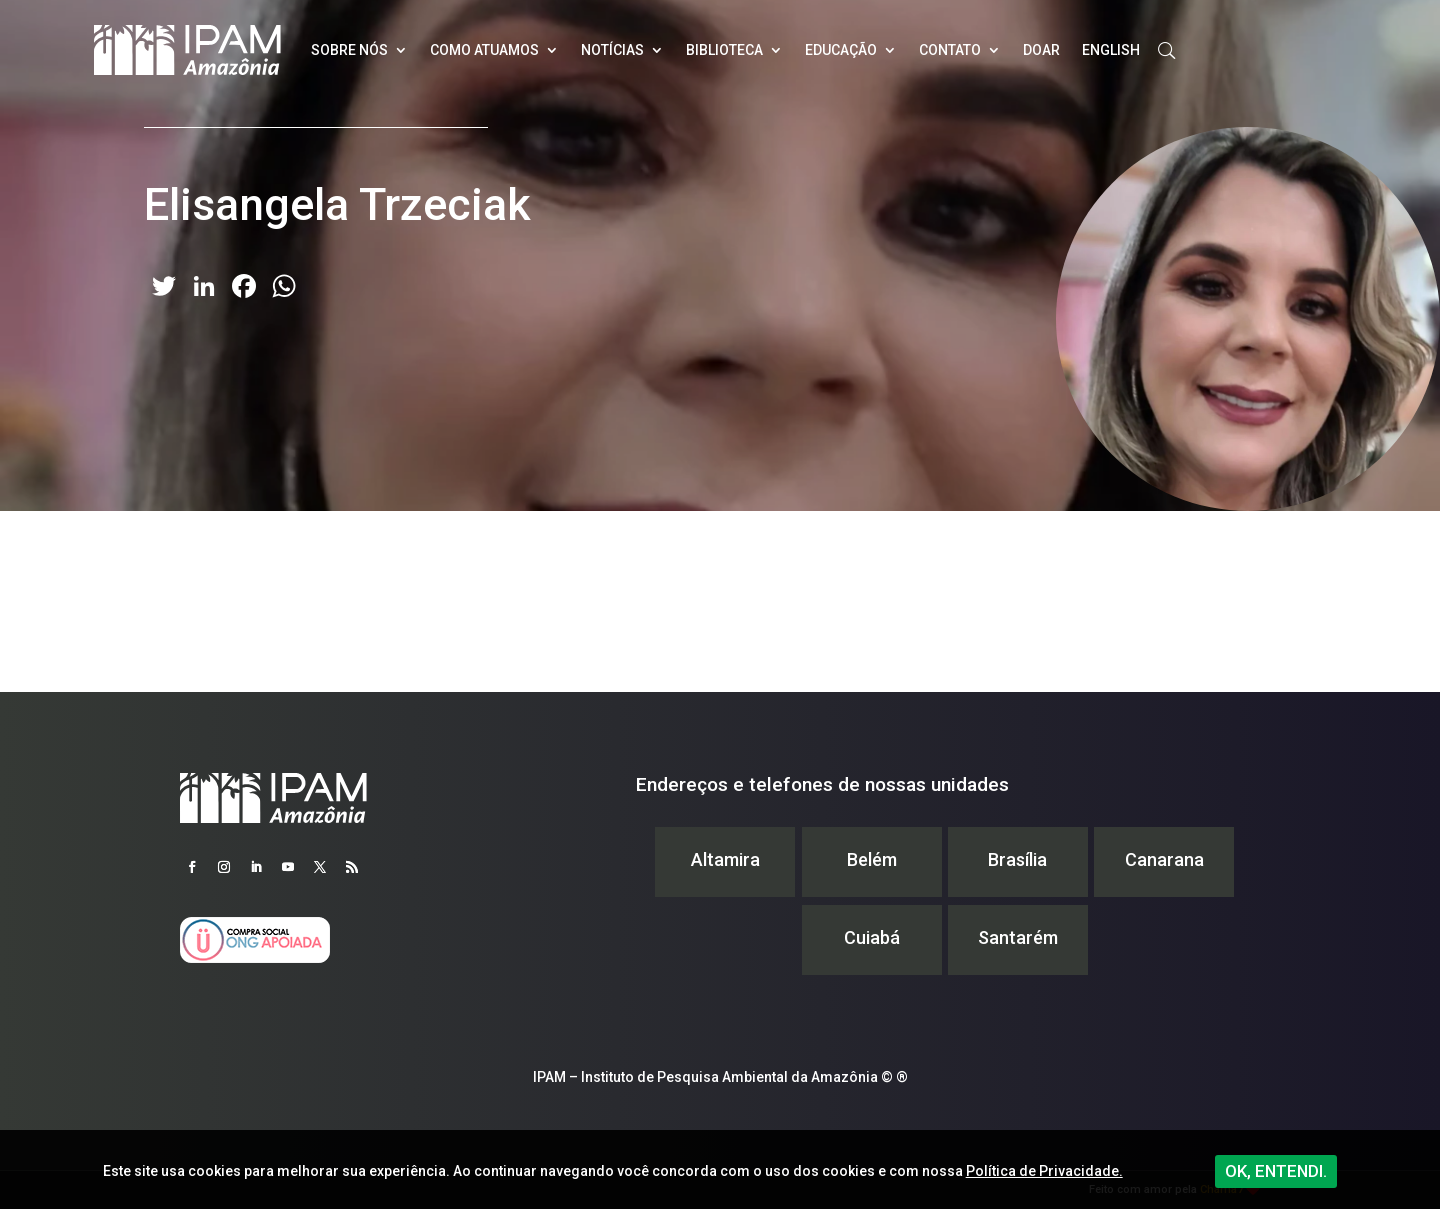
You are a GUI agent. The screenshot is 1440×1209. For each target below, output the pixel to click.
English (1111, 50)
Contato (950, 50)
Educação (841, 50)
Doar (1041, 50)
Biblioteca (724, 50)
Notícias (612, 50)
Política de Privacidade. (1044, 1171)
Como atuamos (484, 50)
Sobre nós (349, 50)
